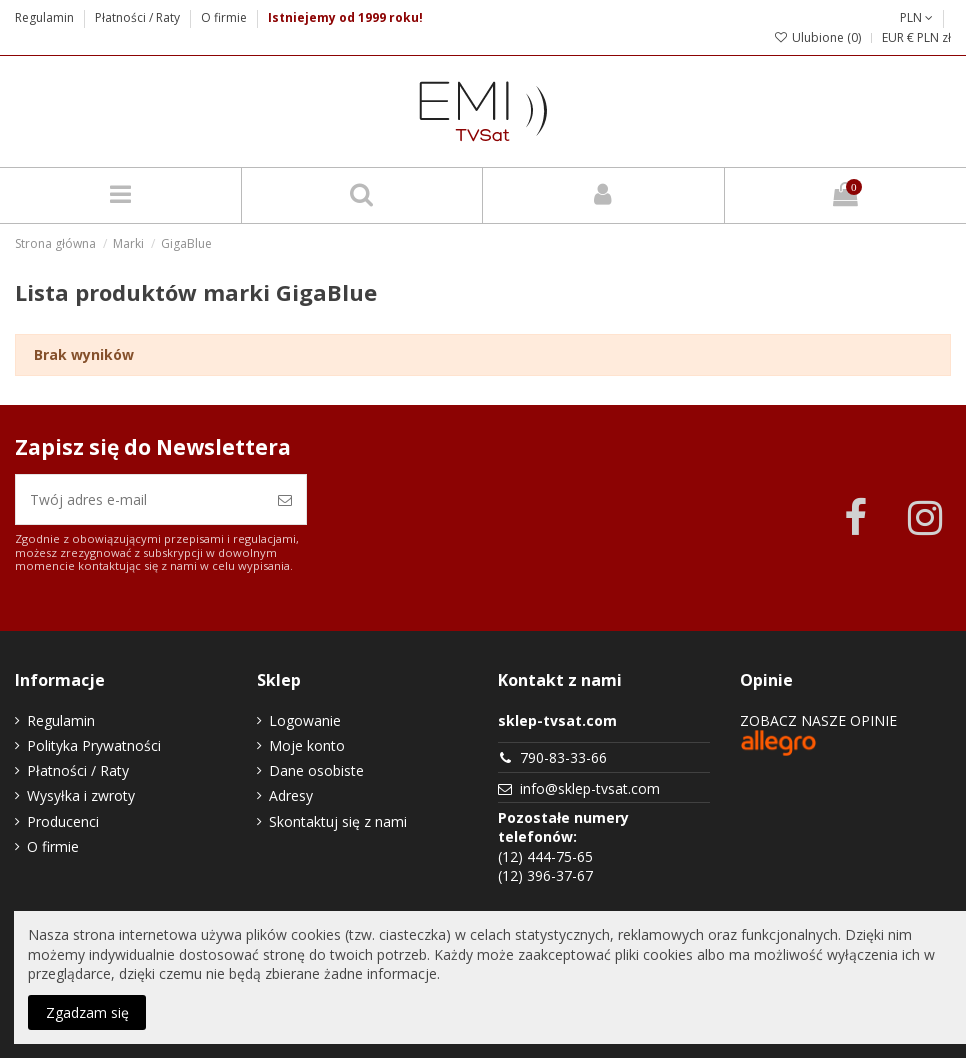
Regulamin (46, 17)
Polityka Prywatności (94, 745)
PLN (916, 17)
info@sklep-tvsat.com (590, 788)
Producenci (63, 821)
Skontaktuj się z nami (338, 821)
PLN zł (934, 37)
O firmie (224, 17)
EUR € (898, 37)
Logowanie (305, 720)
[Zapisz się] (285, 499)
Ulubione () (817, 37)
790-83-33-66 (563, 757)
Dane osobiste (316, 770)
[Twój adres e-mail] (140, 499)
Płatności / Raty (139, 17)
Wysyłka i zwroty (81, 795)
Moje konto (307, 745)
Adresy (291, 795)
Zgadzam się (87, 1012)
